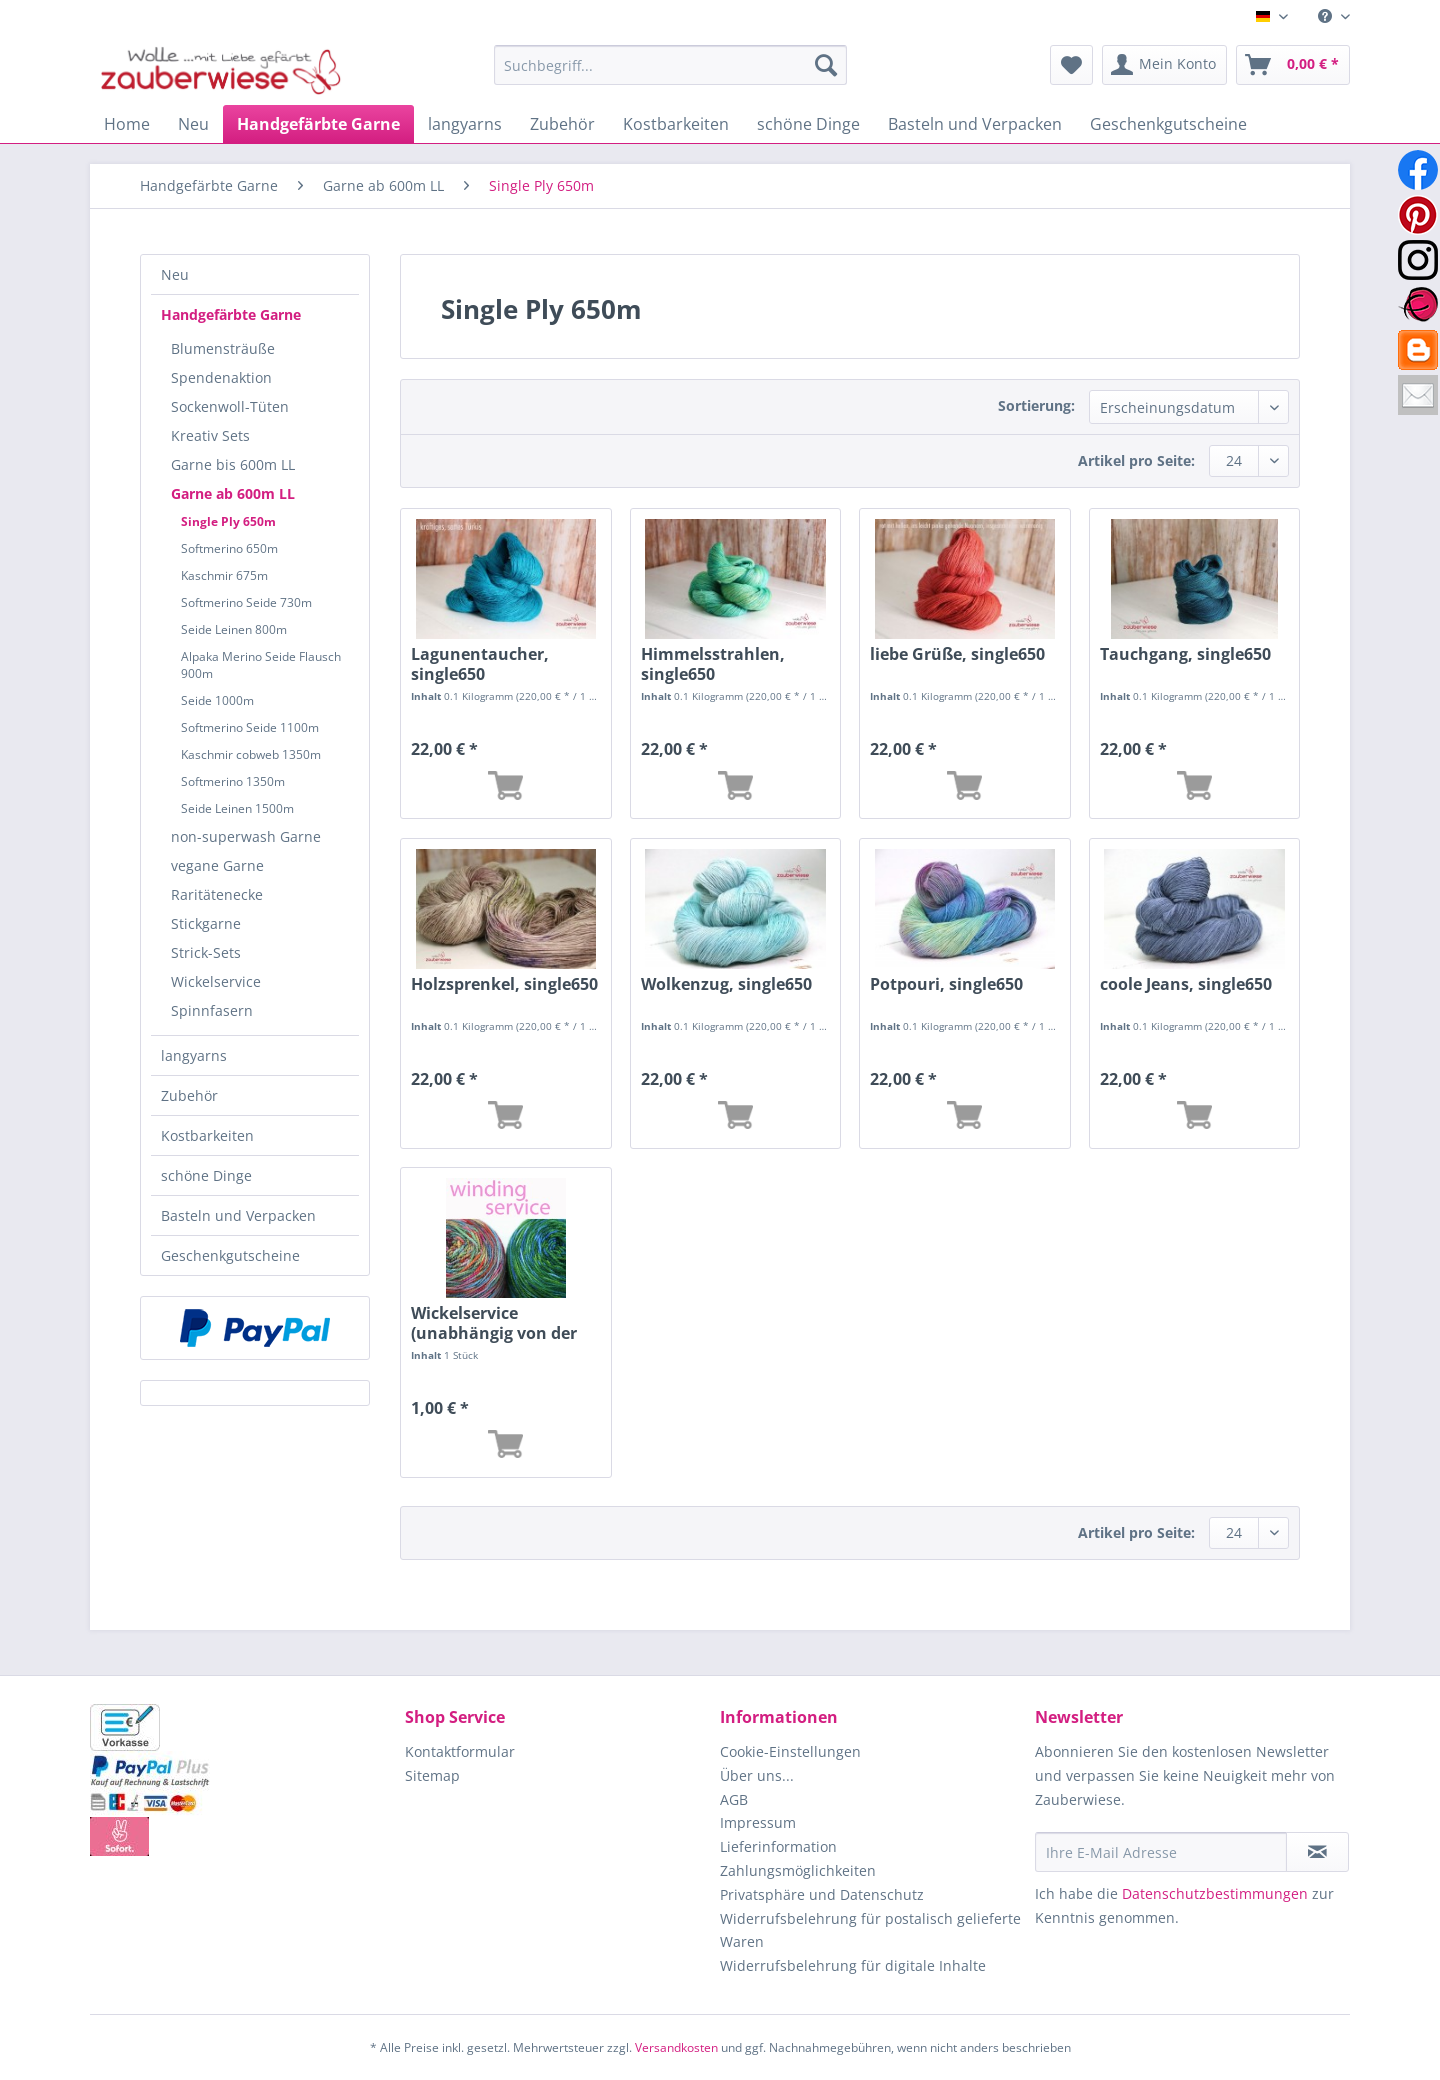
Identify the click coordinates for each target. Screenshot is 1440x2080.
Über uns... (757, 1775)
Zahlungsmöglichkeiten (798, 1870)
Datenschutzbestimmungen (1215, 1893)
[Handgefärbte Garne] (318, 124)
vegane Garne (217, 865)
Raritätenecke (217, 894)
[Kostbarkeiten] (676, 124)
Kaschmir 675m (224, 575)
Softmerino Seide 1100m (250, 727)
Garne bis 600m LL (233, 464)
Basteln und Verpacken (238, 1215)
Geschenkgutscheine (230, 1255)
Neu (175, 274)
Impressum (758, 1822)
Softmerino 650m (229, 548)
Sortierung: (1036, 405)
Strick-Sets (206, 952)
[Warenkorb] (1293, 65)
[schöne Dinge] (808, 124)
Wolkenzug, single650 (726, 984)
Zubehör (189, 1095)
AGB (734, 1799)
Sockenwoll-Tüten (230, 406)
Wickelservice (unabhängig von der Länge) (494, 1323)
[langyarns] (465, 124)
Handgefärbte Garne (231, 314)
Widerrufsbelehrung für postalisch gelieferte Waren (870, 1930)
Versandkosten (676, 2047)
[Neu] (193, 124)
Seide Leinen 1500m (237, 808)
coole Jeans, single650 (1186, 984)
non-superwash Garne (246, 836)
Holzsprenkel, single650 (504, 984)
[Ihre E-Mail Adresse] (1161, 1852)
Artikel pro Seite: (1136, 460)
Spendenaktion (221, 377)
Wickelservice (216, 981)
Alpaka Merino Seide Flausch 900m (261, 665)
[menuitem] (1326, 16)
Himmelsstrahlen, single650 (713, 664)
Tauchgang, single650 (1185, 654)
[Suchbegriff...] (670, 65)
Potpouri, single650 (946, 984)
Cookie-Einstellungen (790, 1751)
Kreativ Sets (210, 435)
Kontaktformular (460, 1751)
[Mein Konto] (1164, 65)
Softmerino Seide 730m (246, 602)
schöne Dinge (206, 1175)
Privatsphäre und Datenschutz (822, 1894)
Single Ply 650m (228, 521)
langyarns (194, 1055)
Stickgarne (206, 923)
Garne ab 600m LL (233, 493)
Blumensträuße (223, 348)
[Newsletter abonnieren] (1317, 1852)
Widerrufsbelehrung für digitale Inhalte (853, 1965)
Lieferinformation (778, 1846)
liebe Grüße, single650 (957, 654)
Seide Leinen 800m (234, 629)
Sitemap (432, 1775)
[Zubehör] (562, 124)
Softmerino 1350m (233, 781)
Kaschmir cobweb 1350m (251, 754)
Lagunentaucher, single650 (480, 664)
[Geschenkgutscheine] (1168, 124)
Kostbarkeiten (207, 1135)
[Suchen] (826, 65)
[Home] (127, 124)
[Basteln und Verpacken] (975, 124)
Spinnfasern (212, 1010)
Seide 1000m (217, 700)
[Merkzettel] (1071, 65)
